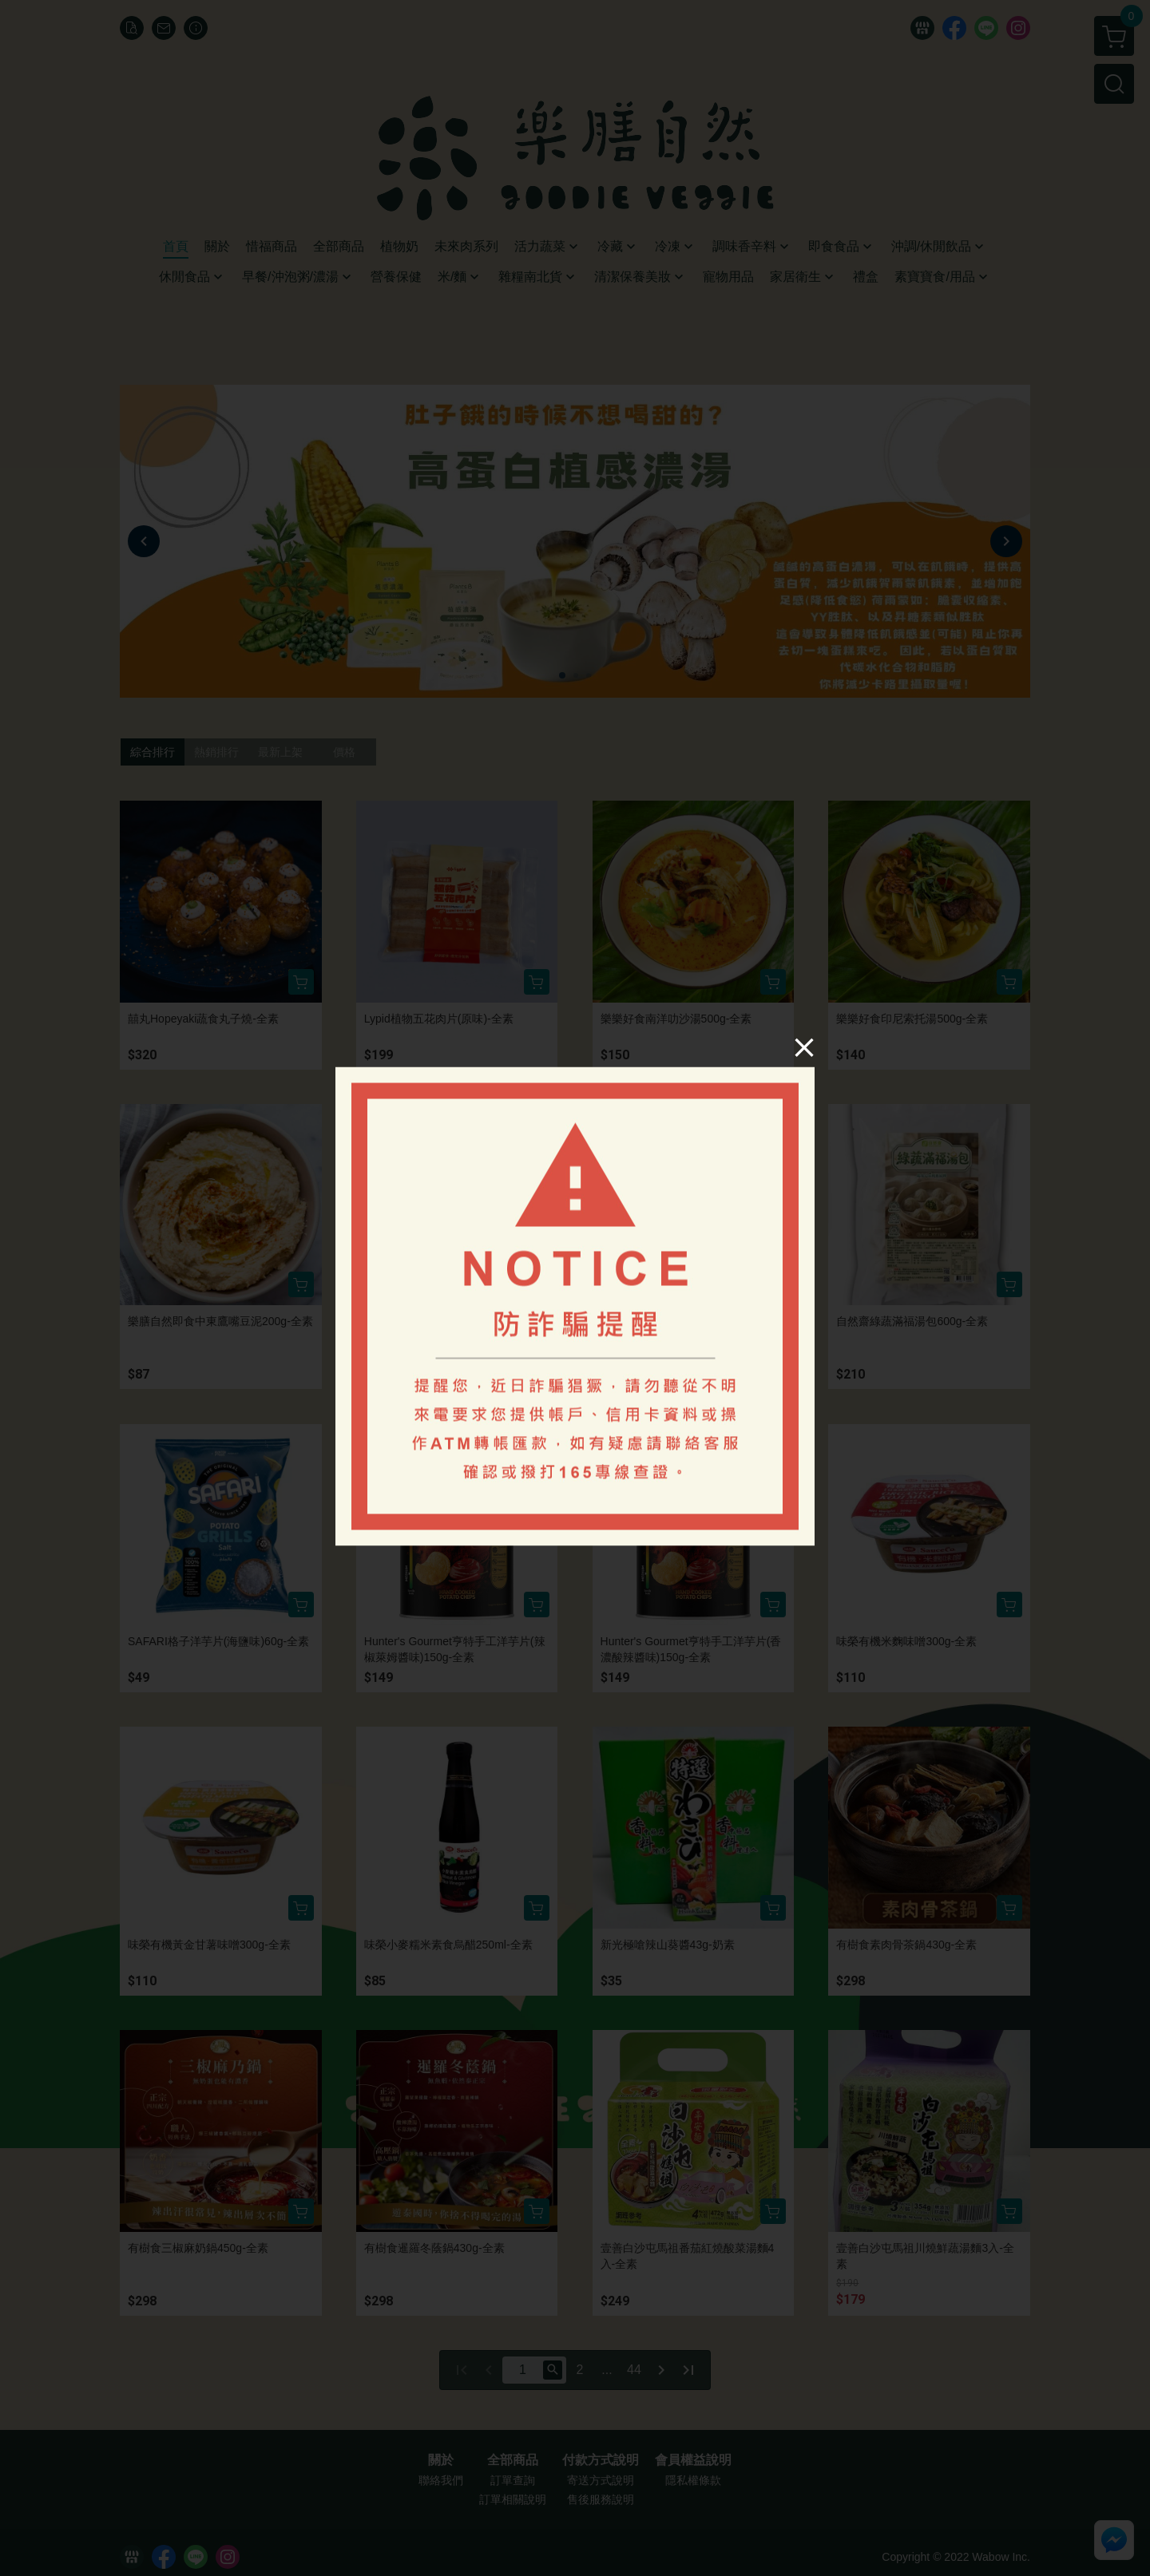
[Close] (804, 1046)
